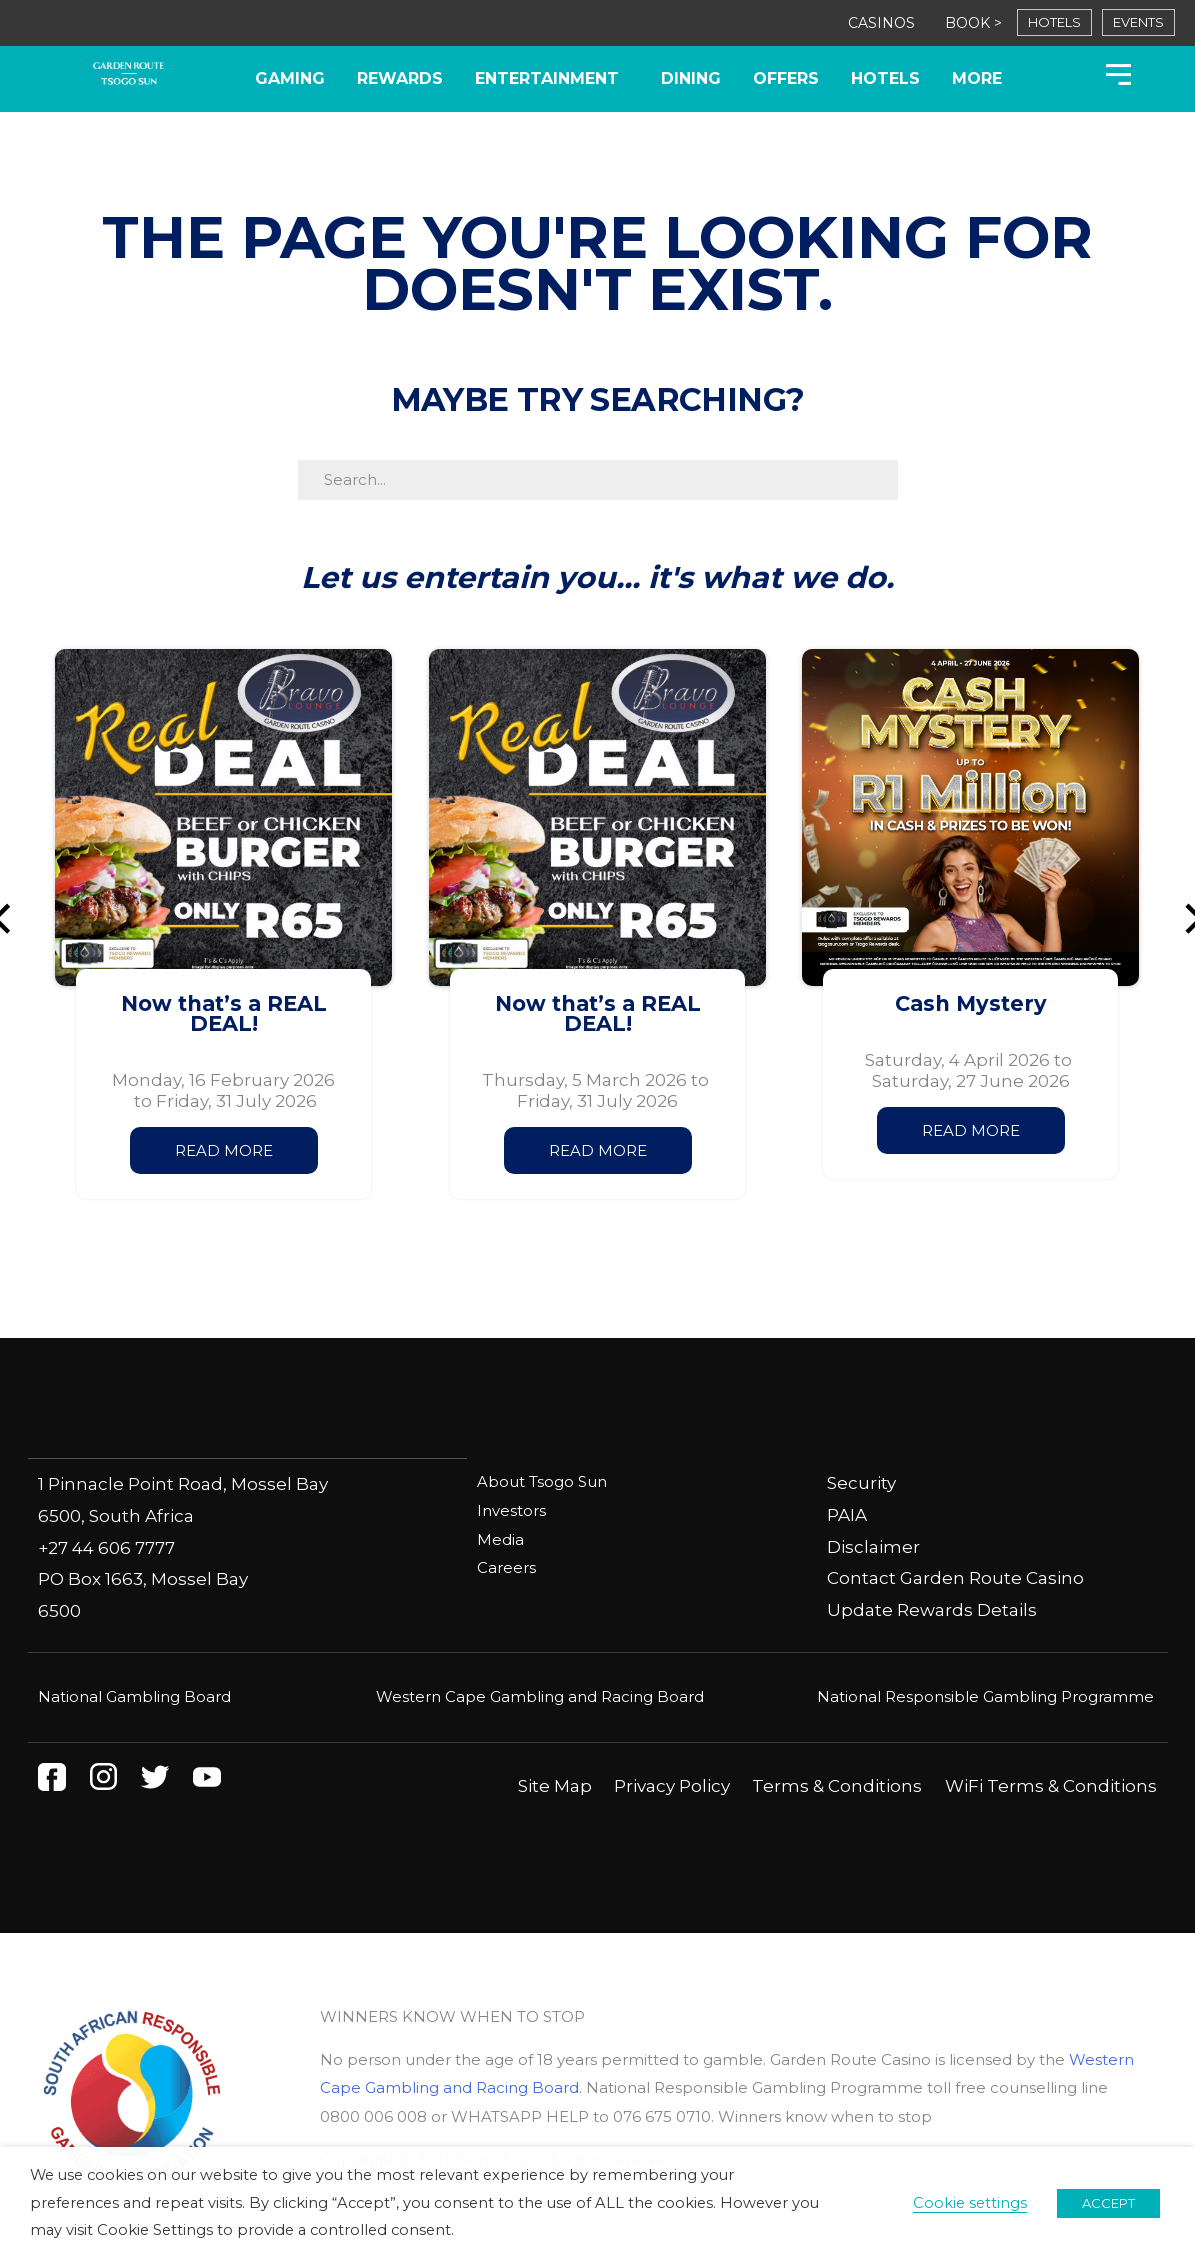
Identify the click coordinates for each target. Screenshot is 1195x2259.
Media (500, 1537)
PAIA (847, 1515)
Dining (691, 78)
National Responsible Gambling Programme (985, 1695)
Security (861, 1483)
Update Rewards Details (932, 1610)
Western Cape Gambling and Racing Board (540, 1695)
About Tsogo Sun (542, 1481)
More (977, 78)
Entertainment (552, 79)
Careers (506, 1565)
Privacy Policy (672, 1785)
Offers (786, 78)
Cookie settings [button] (970, 2203)
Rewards (400, 78)
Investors (511, 1509)
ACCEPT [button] (1108, 2203)
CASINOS (881, 23)
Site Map (555, 1785)
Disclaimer (873, 1547)
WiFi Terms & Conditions (1051, 1785)
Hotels (885, 78)
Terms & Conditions (837, 1785)
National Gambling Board (134, 1695)
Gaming (290, 78)
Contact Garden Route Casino (955, 1578)
